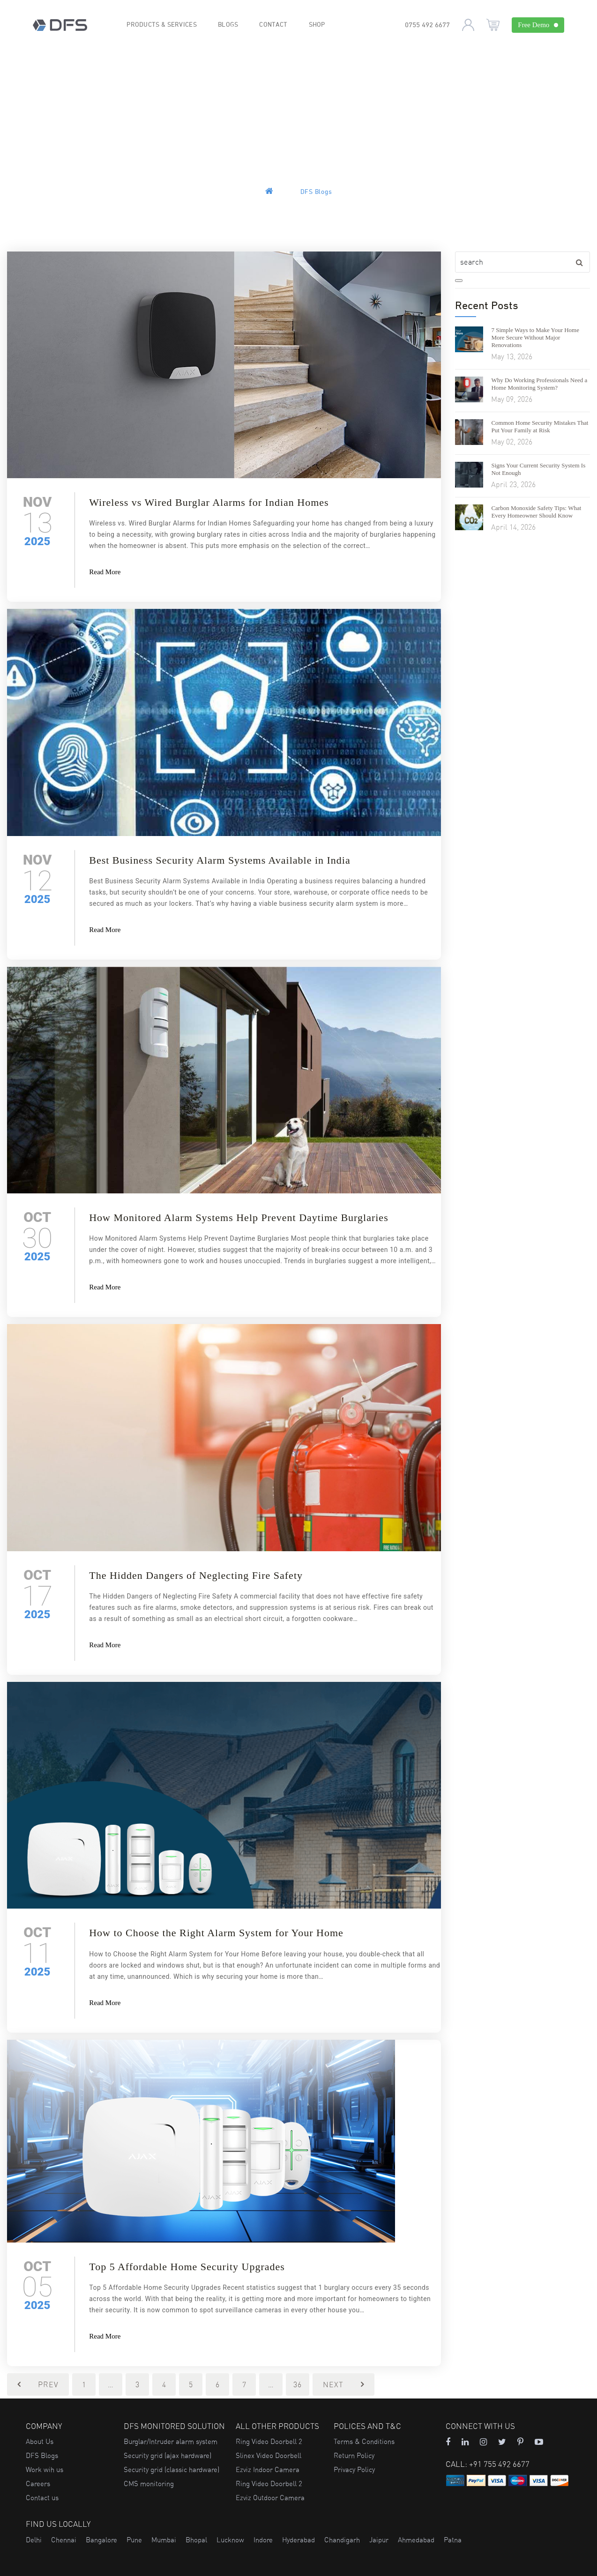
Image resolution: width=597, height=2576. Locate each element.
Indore (263, 2539)
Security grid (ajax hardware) (167, 2455)
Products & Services (162, 25)
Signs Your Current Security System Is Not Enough (538, 469)
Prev (38, 2384)
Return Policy (354, 2455)
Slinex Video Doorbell (268, 2455)
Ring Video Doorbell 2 (269, 2441)
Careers (38, 2483)
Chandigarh (342, 2539)
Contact (274, 25)
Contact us (42, 2497)
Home (279, 192)
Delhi (34, 2539)
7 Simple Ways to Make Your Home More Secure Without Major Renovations (535, 337)
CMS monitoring (149, 2483)
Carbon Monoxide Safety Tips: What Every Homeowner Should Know (536, 511)
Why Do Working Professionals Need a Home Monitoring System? (539, 384)
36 (297, 2384)
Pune (134, 2539)
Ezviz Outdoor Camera (270, 2497)
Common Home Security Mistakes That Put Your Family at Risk (539, 426)
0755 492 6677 (426, 26)
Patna (453, 2539)
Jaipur (378, 2539)
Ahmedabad (416, 2539)
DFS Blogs (42, 2455)
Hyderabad (298, 2539)
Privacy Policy (354, 2469)
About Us (39, 2441)
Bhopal (196, 2539)
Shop (317, 25)
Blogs (228, 25)
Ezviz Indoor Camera (267, 2469)
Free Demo (538, 25)
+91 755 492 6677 (499, 2464)
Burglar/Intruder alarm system (170, 2441)
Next (343, 2384)
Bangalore (101, 2539)
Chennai (63, 2539)
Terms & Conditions (364, 2441)
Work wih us (44, 2469)
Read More (104, 572)
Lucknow (230, 2539)
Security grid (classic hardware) (171, 2469)
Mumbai (163, 2539)
